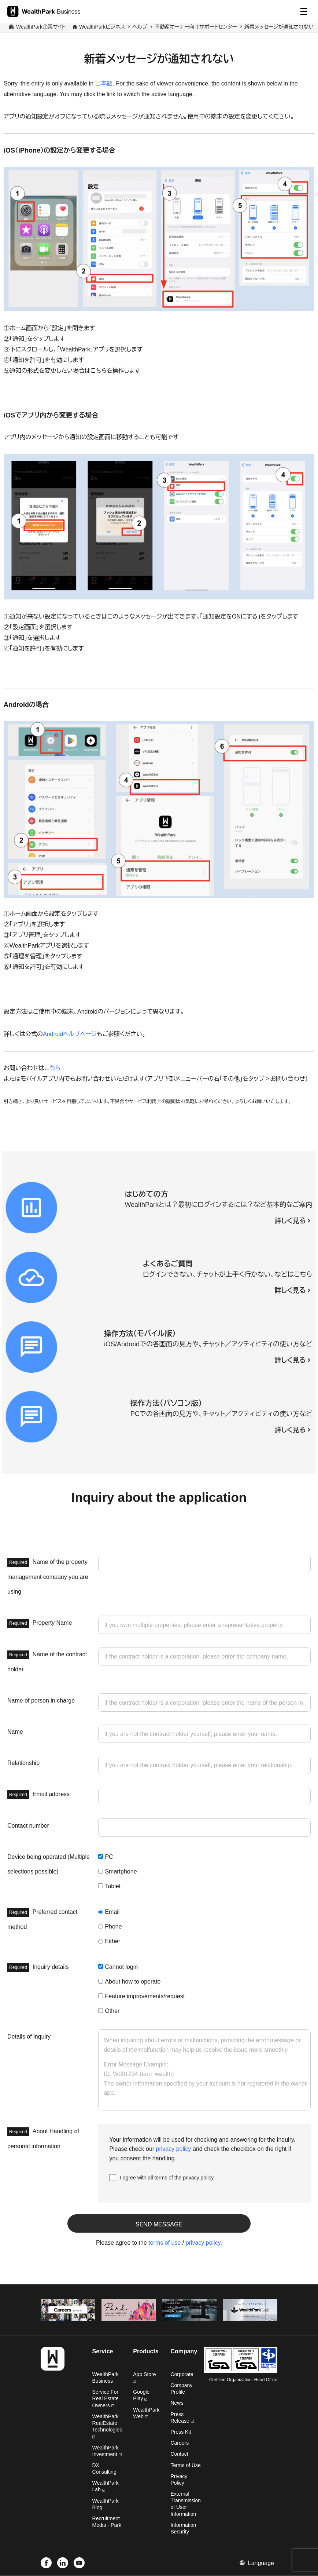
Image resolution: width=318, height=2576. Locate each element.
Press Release (181, 2417)
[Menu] (303, 11)
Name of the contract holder (47, 1661)
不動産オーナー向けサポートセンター (196, 26)
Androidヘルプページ (70, 1034)
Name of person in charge (41, 1700)
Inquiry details (38, 1967)
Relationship (23, 1763)
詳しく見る (290, 1221)
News (176, 2403)
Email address (38, 1794)
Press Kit (180, 2432)
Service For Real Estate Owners (105, 2398)
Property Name (39, 1623)
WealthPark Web (146, 2413)
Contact (179, 2454)
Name (15, 1732)
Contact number (28, 1825)
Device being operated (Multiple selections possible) (48, 1864)
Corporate (181, 2374)
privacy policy (173, 2149)
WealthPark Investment (107, 2451)
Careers (179, 2443)
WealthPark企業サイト (41, 26)
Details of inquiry (29, 2036)
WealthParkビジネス (102, 26)
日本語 (104, 83)
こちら (52, 1068)
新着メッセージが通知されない (279, 26)
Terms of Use (185, 2465)
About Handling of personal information (43, 2138)
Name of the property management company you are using (47, 1576)
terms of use (164, 2243)
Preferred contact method (42, 1919)
